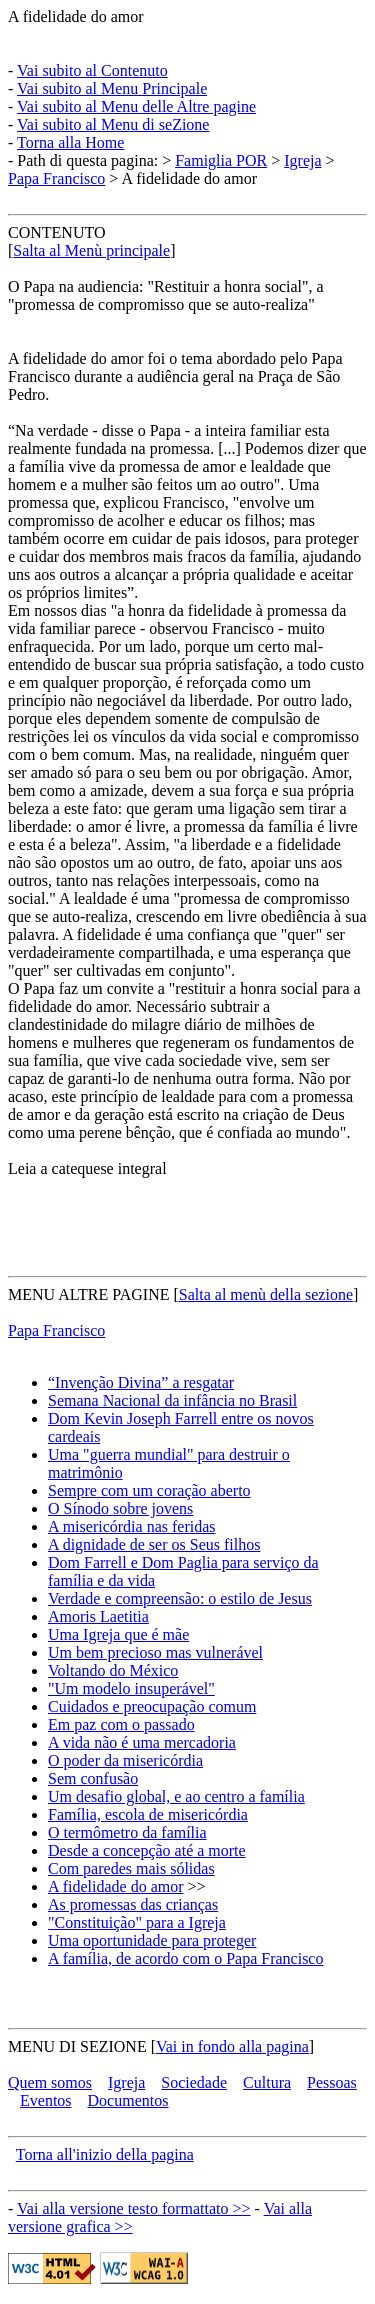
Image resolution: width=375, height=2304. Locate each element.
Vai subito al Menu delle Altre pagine (136, 106)
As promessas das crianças (133, 1904)
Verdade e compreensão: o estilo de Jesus (180, 1598)
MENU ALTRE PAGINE (89, 1294)
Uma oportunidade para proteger (152, 1940)
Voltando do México (113, 1670)
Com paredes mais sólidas (131, 1868)
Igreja (302, 160)
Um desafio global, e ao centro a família (176, 1796)
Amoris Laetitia (98, 1616)
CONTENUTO (56, 232)
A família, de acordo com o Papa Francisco (185, 1958)
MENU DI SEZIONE (77, 2046)
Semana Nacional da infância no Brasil (172, 1400)
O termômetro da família (127, 1832)
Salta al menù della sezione (266, 1294)
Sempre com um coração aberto (149, 1490)
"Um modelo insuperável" (131, 1688)
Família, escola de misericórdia (148, 1814)
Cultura (267, 2082)
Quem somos (50, 2082)
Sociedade (194, 2082)
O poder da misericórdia (125, 1760)
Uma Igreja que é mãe (118, 1634)
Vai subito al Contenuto (92, 70)
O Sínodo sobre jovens (120, 1508)
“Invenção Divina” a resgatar (141, 1382)
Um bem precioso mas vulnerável (155, 1652)
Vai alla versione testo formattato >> (134, 2208)
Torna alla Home (70, 142)
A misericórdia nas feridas (132, 1526)
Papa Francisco (56, 178)
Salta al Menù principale (91, 250)
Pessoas (332, 2082)
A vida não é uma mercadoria (142, 1742)
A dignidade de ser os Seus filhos (154, 1544)
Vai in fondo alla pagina (232, 2046)
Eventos (46, 2100)
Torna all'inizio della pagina (105, 2154)
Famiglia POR (221, 160)
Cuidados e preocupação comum (152, 1706)
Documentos (128, 2100)
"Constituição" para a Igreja (137, 1922)
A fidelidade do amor (76, 16)
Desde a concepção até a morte (147, 1850)
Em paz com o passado (121, 1724)
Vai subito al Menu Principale (112, 88)
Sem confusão (93, 1778)
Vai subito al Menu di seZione (113, 124)
